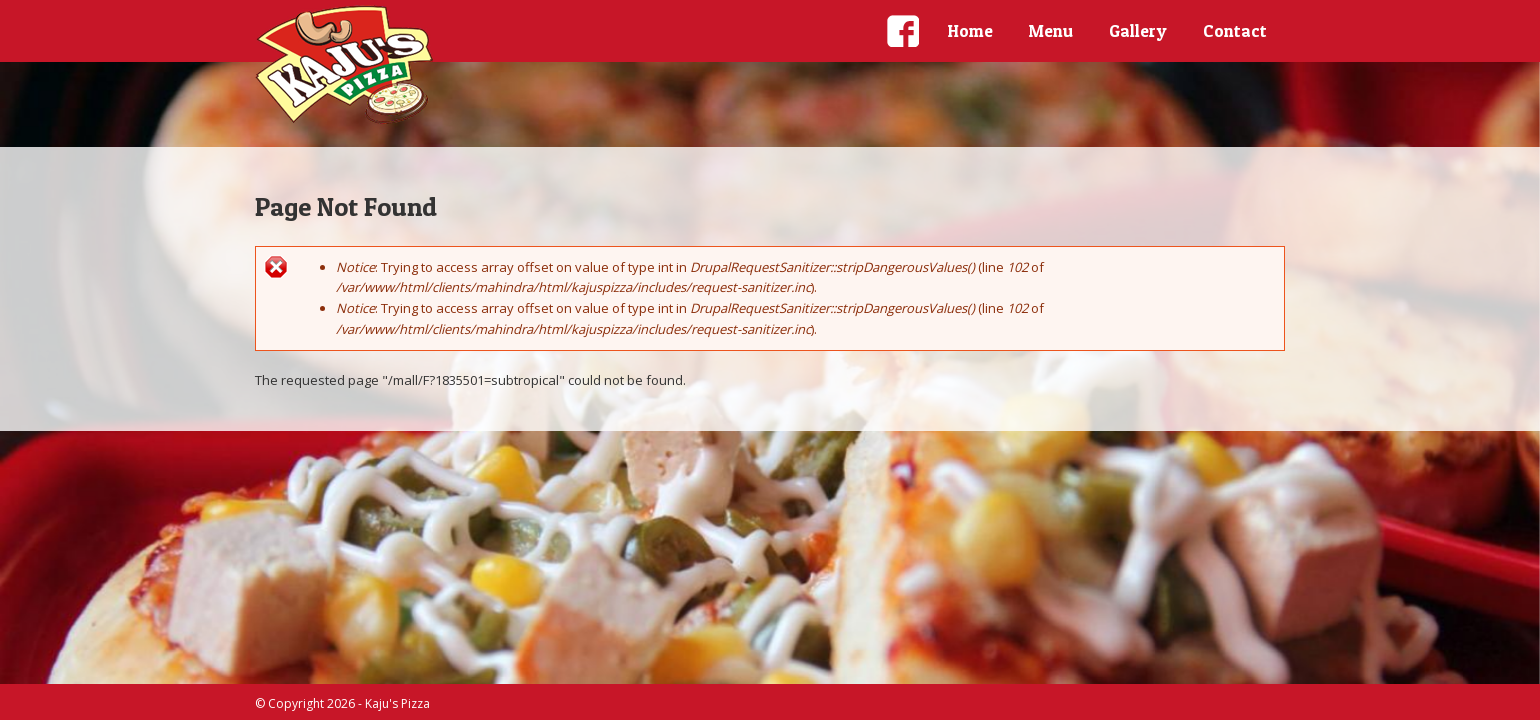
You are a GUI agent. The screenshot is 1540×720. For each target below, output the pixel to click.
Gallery (1138, 30)
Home (970, 30)
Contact (1235, 30)
